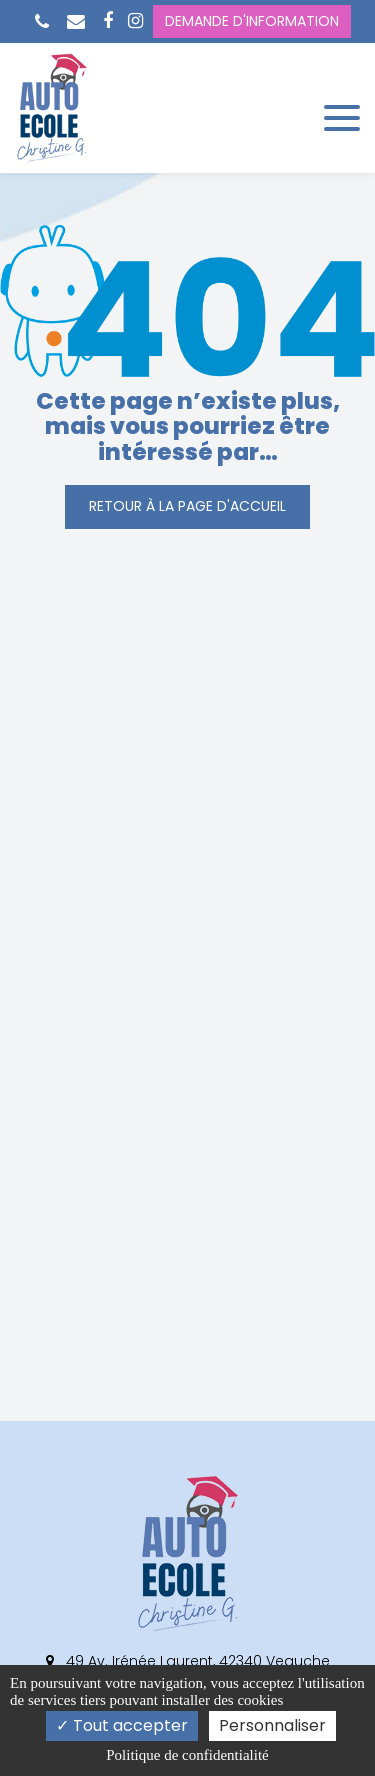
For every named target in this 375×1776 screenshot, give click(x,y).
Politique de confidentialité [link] (187, 1755)
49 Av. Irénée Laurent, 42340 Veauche (188, 1661)
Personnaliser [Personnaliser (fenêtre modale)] (272, 1725)
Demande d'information (252, 21)
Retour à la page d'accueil (187, 506)
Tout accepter (122, 1725)
